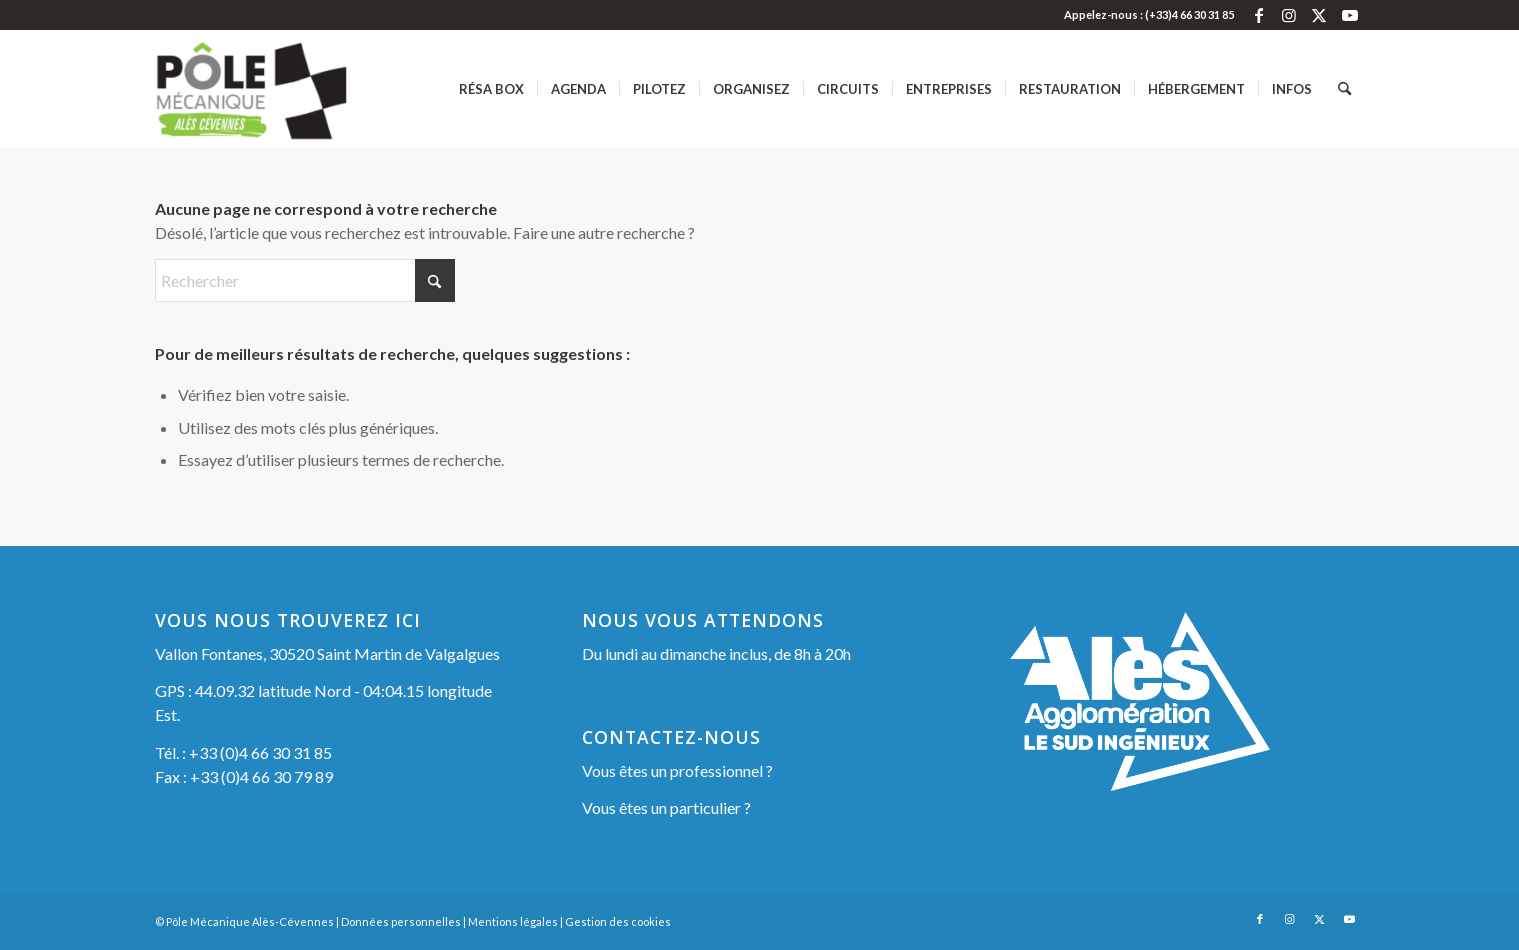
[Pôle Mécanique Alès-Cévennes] (283, 89)
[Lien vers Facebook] (1259, 15)
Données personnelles (401, 921)
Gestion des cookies (618, 921)
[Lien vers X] (1319, 15)
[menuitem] (491, 89)
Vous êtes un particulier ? (666, 807)
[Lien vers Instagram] (1289, 15)
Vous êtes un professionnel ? (677, 770)
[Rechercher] (1344, 89)
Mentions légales (513, 921)
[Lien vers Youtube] (1350, 15)
